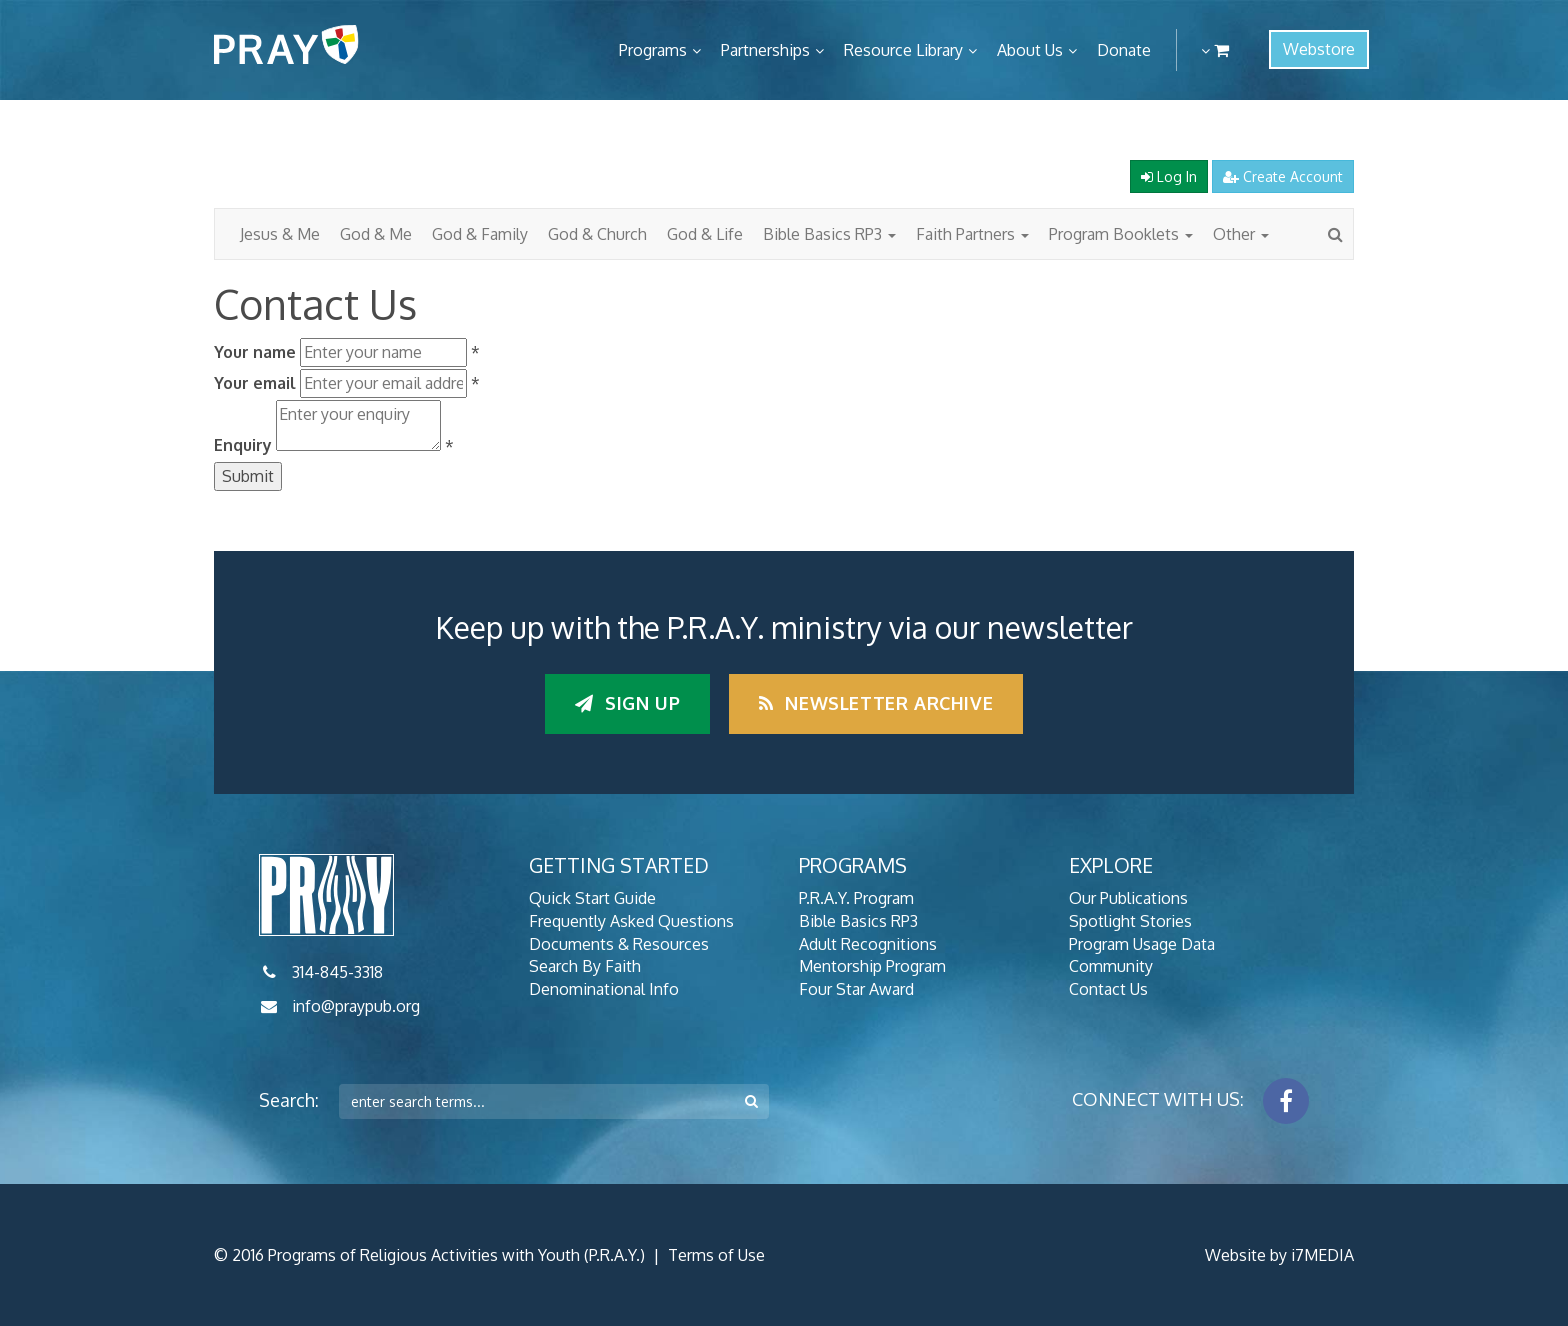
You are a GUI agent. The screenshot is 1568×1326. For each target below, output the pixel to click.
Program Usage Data (1142, 944)
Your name (255, 352)
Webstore (1319, 49)
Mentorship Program (872, 966)
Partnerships (765, 50)
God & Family (480, 234)
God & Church (597, 234)
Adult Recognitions (868, 944)
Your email (255, 383)
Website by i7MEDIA (1279, 1255)
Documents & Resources (619, 944)
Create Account (1283, 176)
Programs (653, 50)
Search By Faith (585, 966)
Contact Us (1108, 989)
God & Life (705, 234)
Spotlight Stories (1130, 921)
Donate (1124, 50)
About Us (1030, 50)
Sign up (627, 703)
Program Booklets (1121, 234)
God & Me (376, 234)
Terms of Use (716, 1255)
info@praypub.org (356, 1006)
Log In (1169, 176)
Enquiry (243, 445)
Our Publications (1128, 898)
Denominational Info (604, 989)
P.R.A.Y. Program (856, 898)
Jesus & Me (280, 234)
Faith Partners (972, 234)
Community (1111, 966)
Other (1241, 234)
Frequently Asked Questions (631, 921)
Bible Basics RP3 (829, 234)
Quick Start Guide (592, 898)
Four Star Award (856, 989)
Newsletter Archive (876, 703)
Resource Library (903, 50)
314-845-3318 (337, 972)
